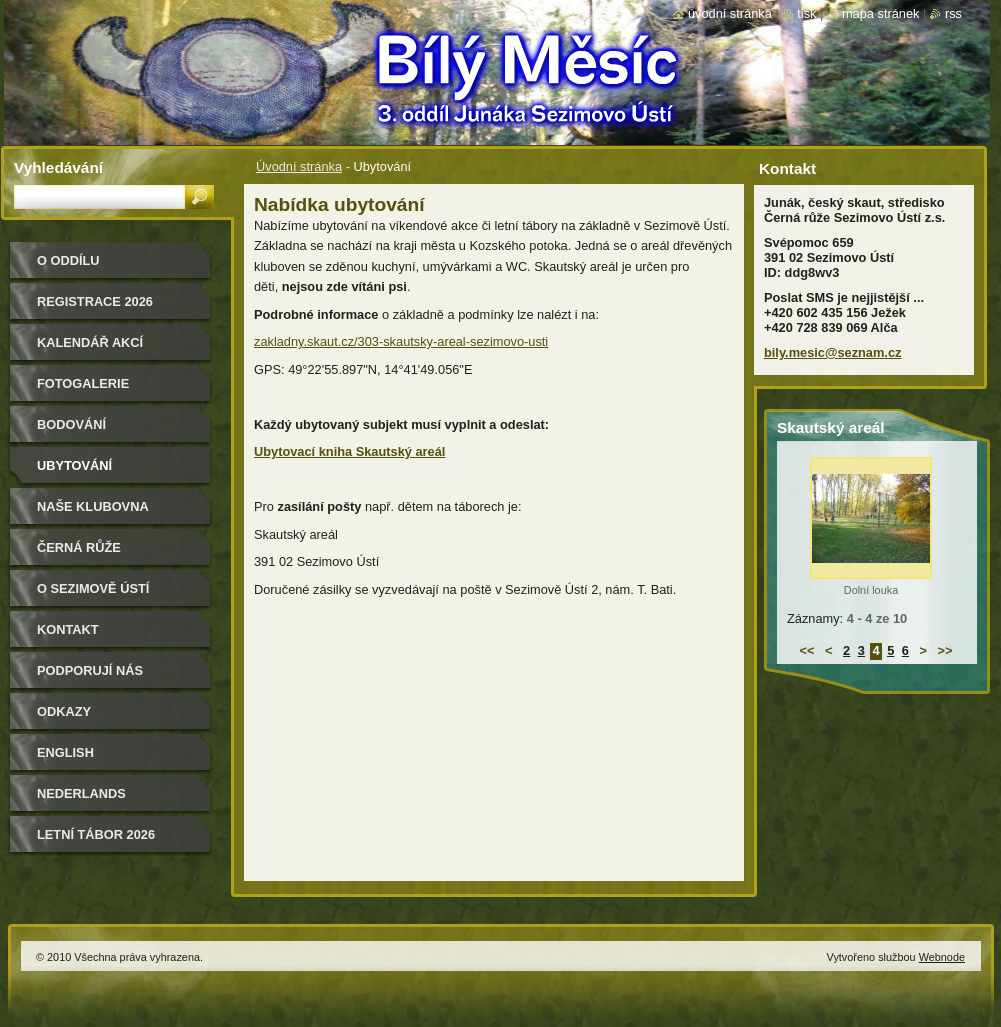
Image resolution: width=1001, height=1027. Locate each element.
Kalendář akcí (90, 342)
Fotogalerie (83, 383)
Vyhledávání (58, 167)
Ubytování (74, 465)
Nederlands (81, 793)
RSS (953, 13)
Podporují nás (90, 670)
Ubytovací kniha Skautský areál (349, 451)
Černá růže (79, 547)
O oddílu (68, 260)
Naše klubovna (93, 506)
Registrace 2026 (95, 301)
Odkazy (64, 711)
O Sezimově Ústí (93, 588)
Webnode (942, 957)
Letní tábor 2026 (96, 834)
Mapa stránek (881, 13)
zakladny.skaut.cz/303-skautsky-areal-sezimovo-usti (401, 341)
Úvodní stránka (299, 166)
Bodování (71, 424)
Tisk (806, 13)
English (65, 752)
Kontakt (68, 629)
